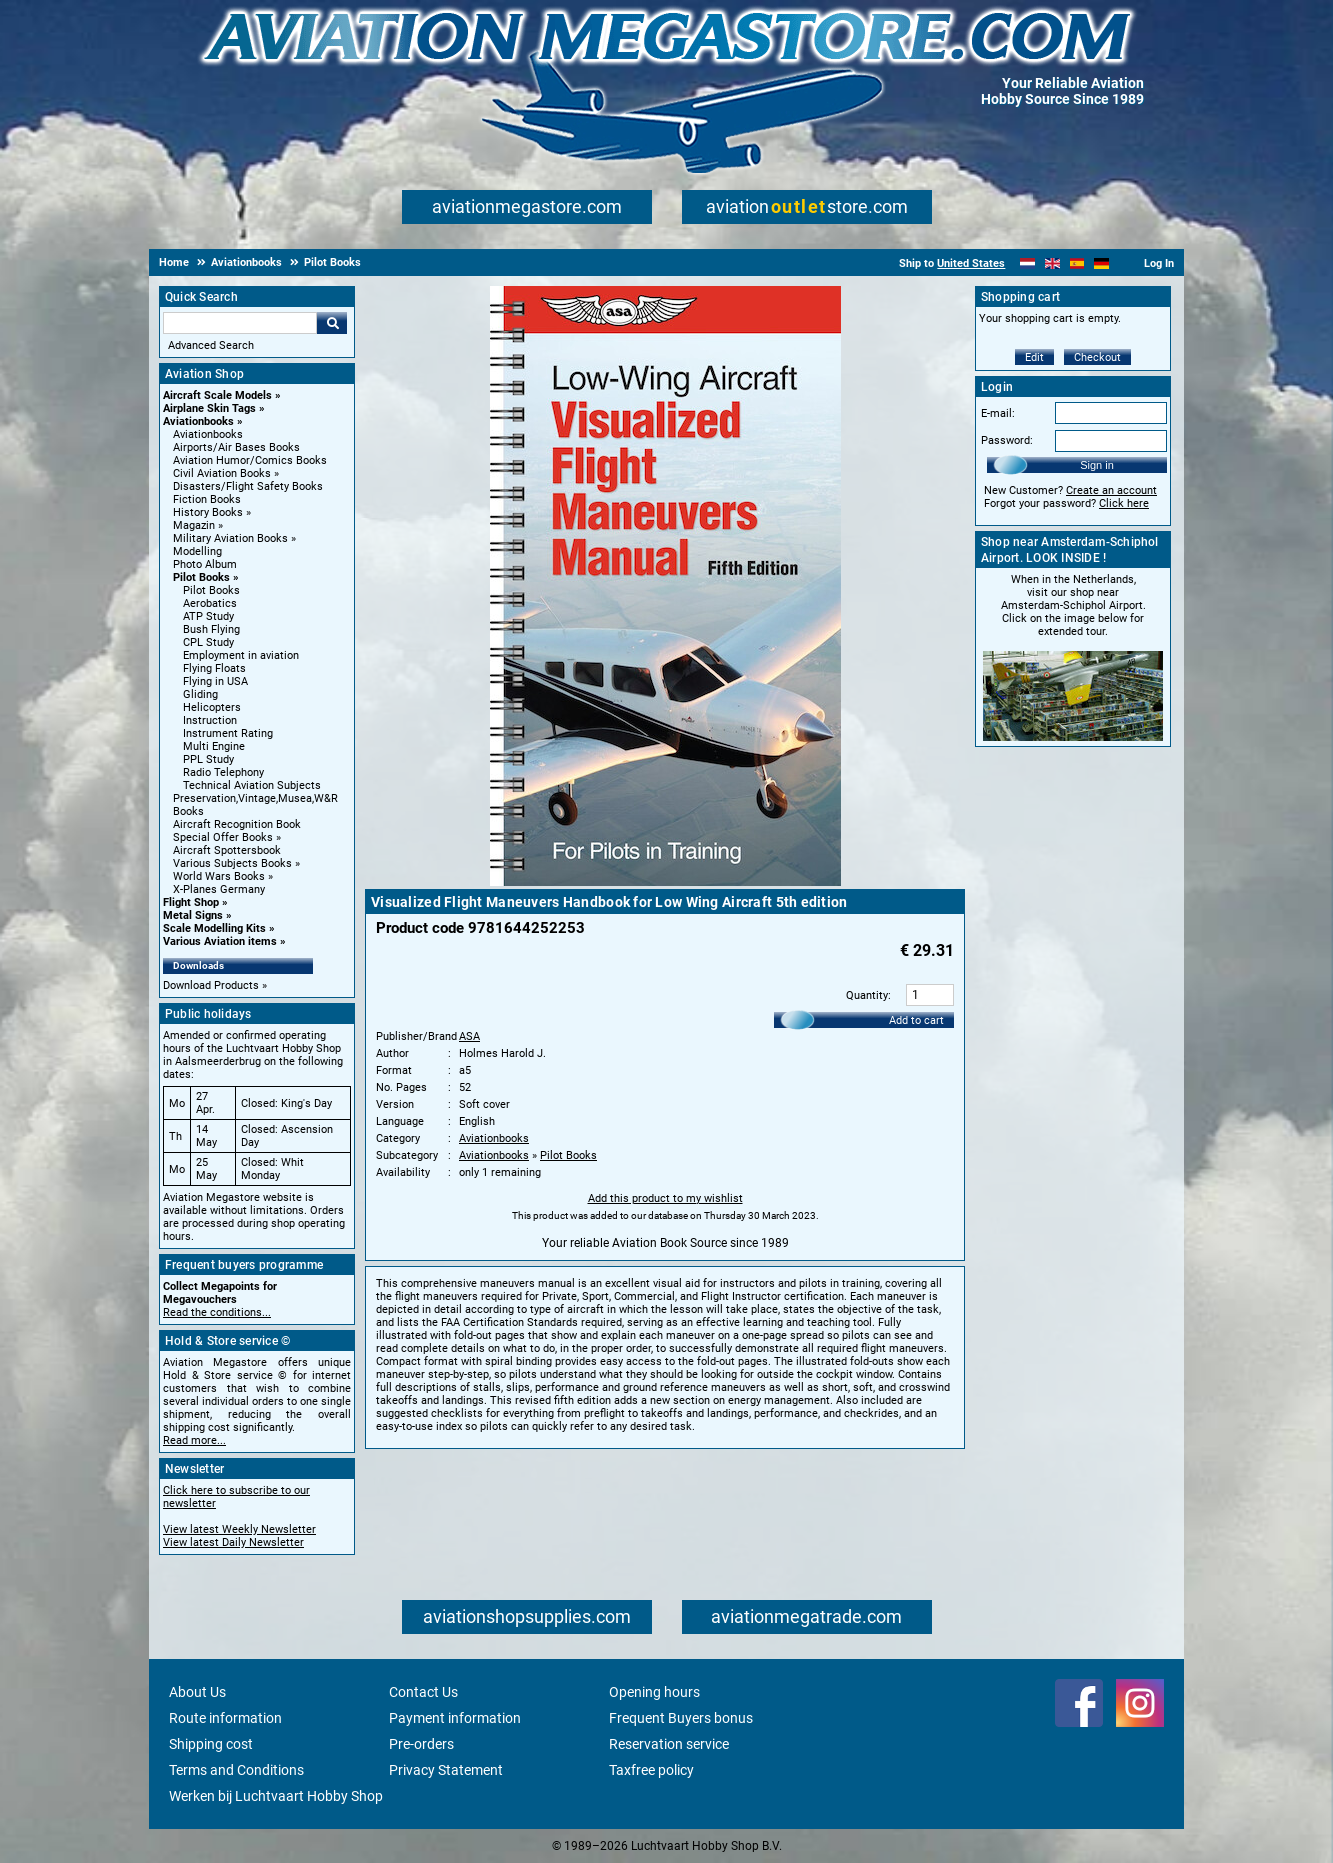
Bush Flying (211, 629)
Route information (225, 1718)
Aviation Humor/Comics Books (250, 460)
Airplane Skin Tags (209, 408)
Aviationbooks (198, 421)
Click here (1124, 503)
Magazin (194, 525)
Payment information (455, 1718)
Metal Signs (193, 915)
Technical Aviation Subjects (252, 785)
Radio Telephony (223, 772)
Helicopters (212, 707)
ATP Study (208, 616)
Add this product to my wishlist (665, 1198)
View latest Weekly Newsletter (239, 1529)
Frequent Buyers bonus (681, 1718)
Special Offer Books (223, 837)
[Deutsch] (1101, 263)
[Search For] (240, 323)
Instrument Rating (228, 733)
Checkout (1097, 357)
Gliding (200, 694)
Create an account (1111, 490)
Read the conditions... (217, 1312)
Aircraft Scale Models (217, 395)
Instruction (210, 720)
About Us (197, 1692)
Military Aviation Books (230, 538)
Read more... (194, 1440)
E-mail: (998, 413)
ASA (469, 1036)
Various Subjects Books (232, 863)
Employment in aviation (241, 655)
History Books (208, 512)
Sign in (1097, 465)
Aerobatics (210, 603)
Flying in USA (215, 681)
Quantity (867, 995)
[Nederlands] (1027, 263)
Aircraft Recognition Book (237, 824)
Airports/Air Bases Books (236, 447)
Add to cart (916, 1020)
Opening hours (654, 1692)
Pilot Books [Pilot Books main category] (211, 590)
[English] (1052, 263)
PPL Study (208, 759)
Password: (1007, 440)
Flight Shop (191, 902)
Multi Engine (214, 746)
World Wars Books (219, 876)
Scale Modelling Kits (214, 928)
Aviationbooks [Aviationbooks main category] (208, 434)
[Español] (1077, 263)
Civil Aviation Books (222, 473)
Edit (1034, 357)
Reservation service (669, 1744)
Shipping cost (211, 1744)
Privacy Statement (446, 1770)
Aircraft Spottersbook (227, 850)
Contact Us (423, 1692)
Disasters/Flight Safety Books (248, 486)
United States (971, 263)
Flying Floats (214, 668)
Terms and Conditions (236, 1770)
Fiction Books (207, 499)
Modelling (197, 551)
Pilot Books (201, 577)
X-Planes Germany (219, 889)
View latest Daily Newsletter (233, 1542)
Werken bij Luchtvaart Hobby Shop (276, 1796)
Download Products (211, 985)
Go (332, 323)
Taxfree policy (651, 1770)
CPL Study (208, 642)
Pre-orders (421, 1744)
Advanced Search (211, 345)
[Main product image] (665, 882)
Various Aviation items (220, 941)
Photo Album (205, 564)
